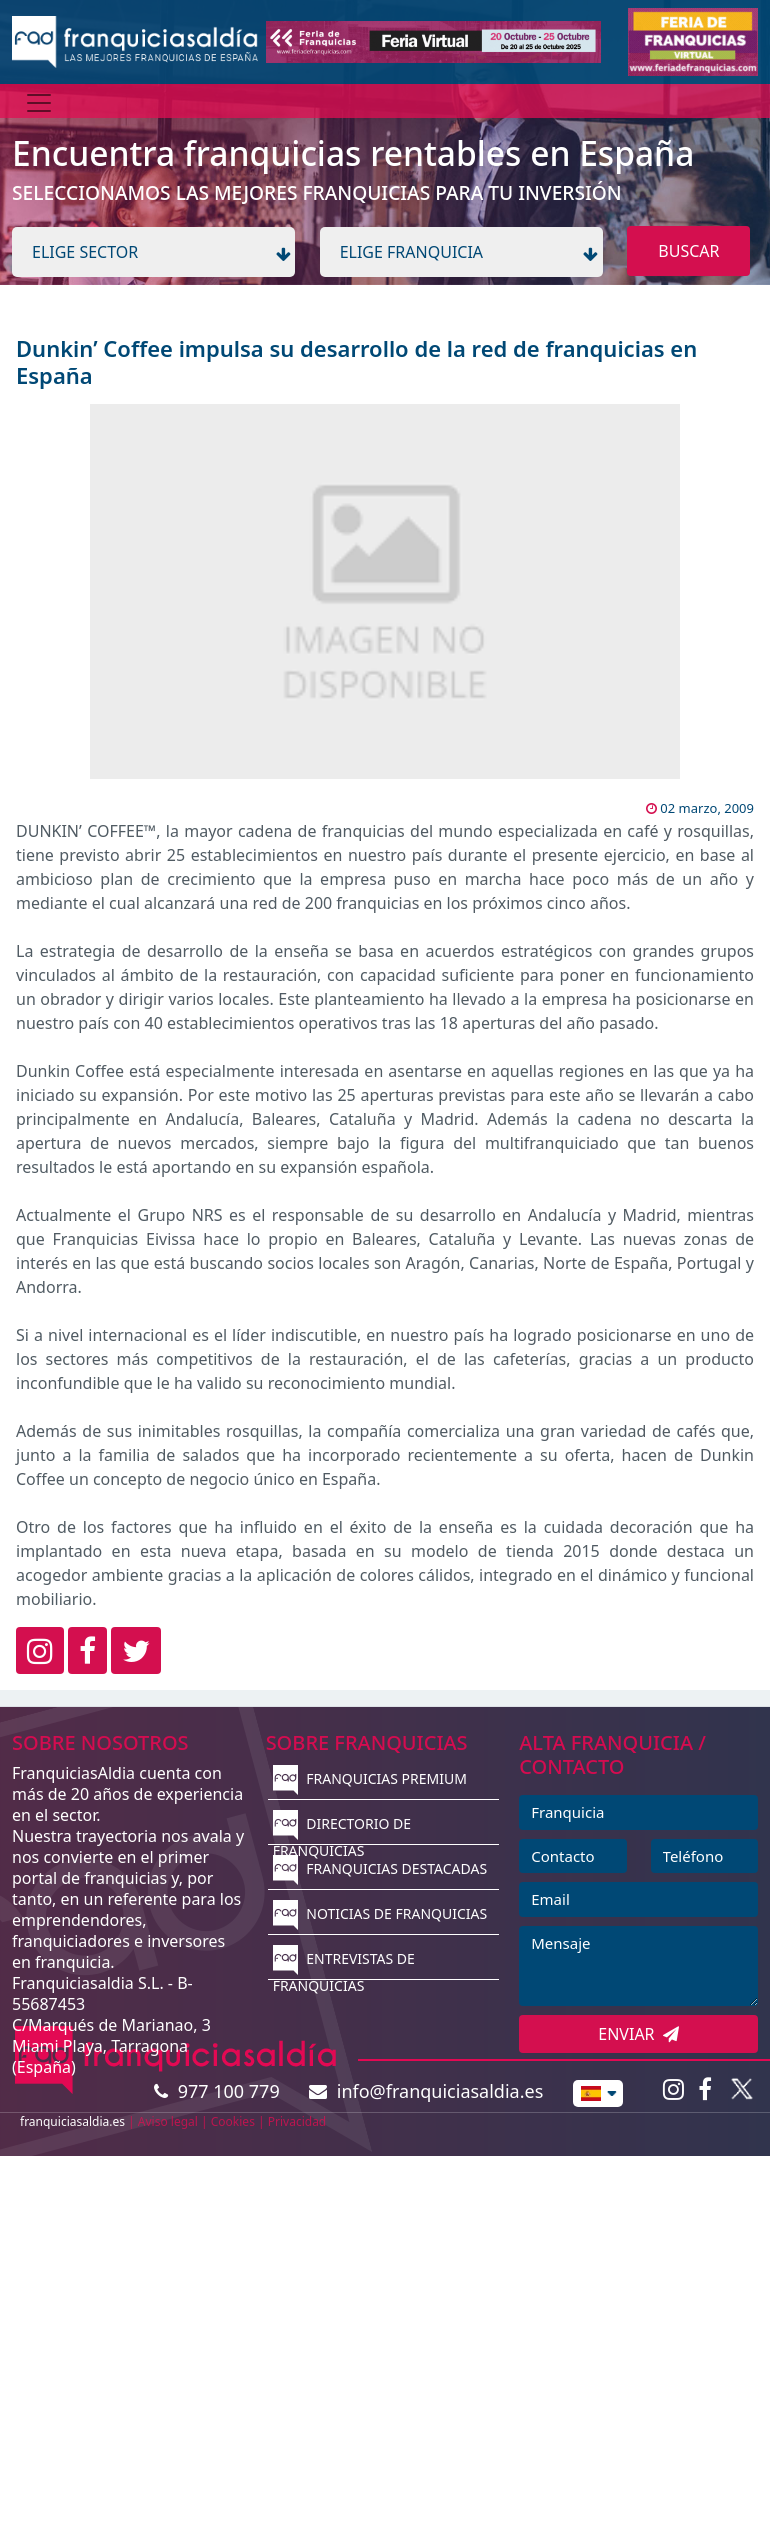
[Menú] (39, 103)
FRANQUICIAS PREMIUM (370, 1778)
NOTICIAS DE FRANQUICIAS (380, 1913)
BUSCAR (688, 251)
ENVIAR (638, 2034)
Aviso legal (168, 2121)
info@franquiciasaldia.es (426, 2091)
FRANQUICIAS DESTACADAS (380, 1868)
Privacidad (297, 2121)
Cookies (233, 2121)
